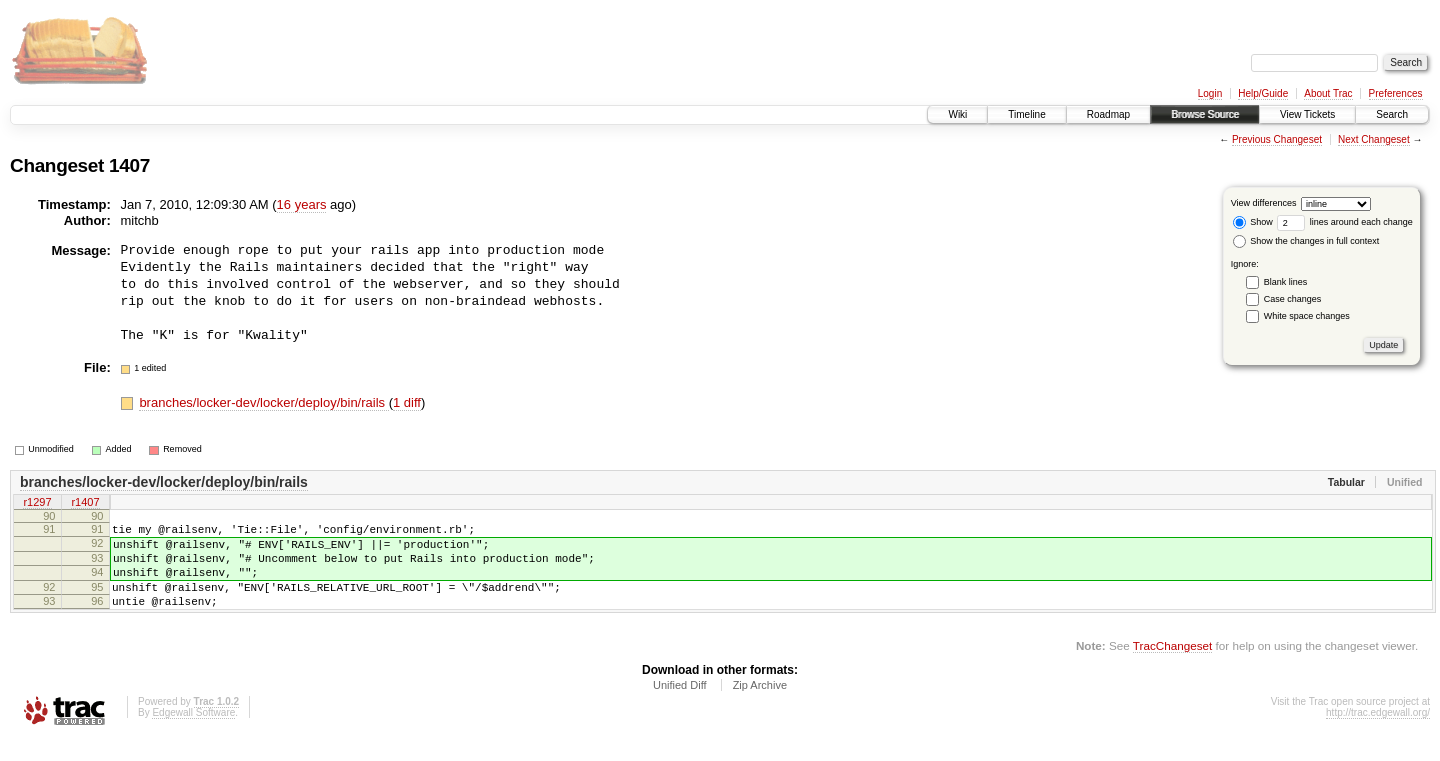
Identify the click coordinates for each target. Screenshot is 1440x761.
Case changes (1293, 299)
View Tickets (1307, 114)
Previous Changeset (1277, 139)
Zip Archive (760, 706)
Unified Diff (680, 706)
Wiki (957, 114)
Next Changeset (1374, 139)
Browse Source (1205, 114)
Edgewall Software (193, 733)
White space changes (1307, 316)
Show (1253, 222)
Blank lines (1286, 282)
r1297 (37, 503)
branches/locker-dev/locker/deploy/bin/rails (263, 402)
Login (1210, 93)
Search (1392, 114)
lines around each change (1345, 222)
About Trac (1328, 93)
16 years (302, 204)
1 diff (407, 402)
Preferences (1396, 93)
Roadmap (1108, 114)
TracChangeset (1172, 666)
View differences (1264, 203)
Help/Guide (1263, 93)
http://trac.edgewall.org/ (1378, 733)
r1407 (85, 503)
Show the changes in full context (1306, 241)
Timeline (1026, 114)
